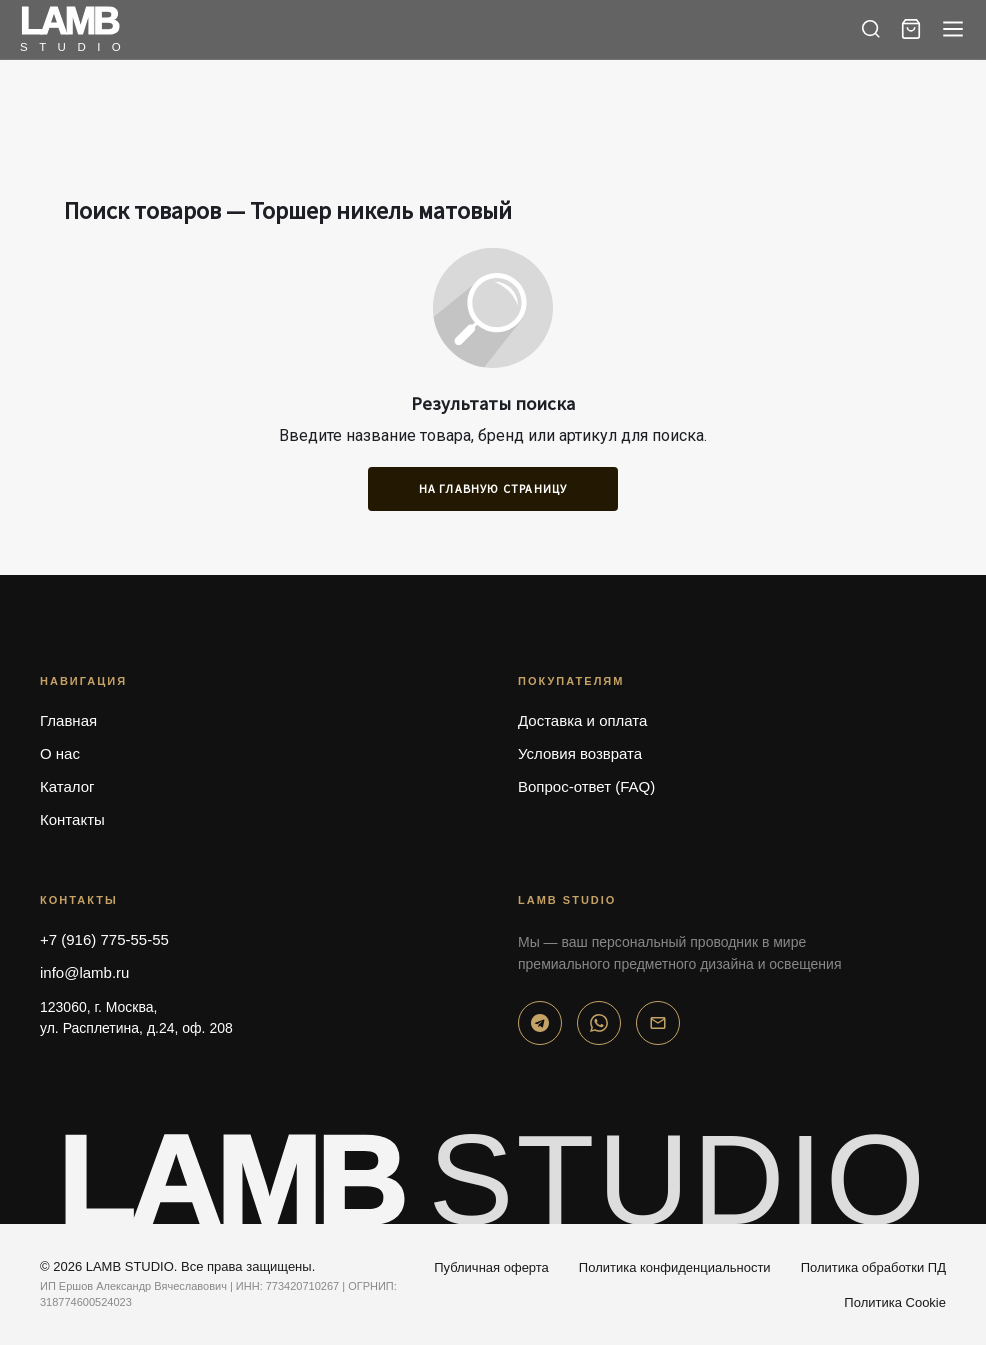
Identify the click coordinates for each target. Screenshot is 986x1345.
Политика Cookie (895, 1302)
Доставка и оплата (582, 720)
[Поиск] (871, 29)
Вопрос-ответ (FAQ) (586, 786)
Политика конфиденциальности (675, 1267)
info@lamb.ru (84, 972)
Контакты (72, 819)
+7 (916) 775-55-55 (104, 939)
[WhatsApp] (599, 1023)
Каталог (67, 786)
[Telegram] (540, 1023)
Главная (68, 720)
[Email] (658, 1023)
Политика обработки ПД (873, 1267)
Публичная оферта (491, 1267)
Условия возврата (580, 753)
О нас (60, 753)
